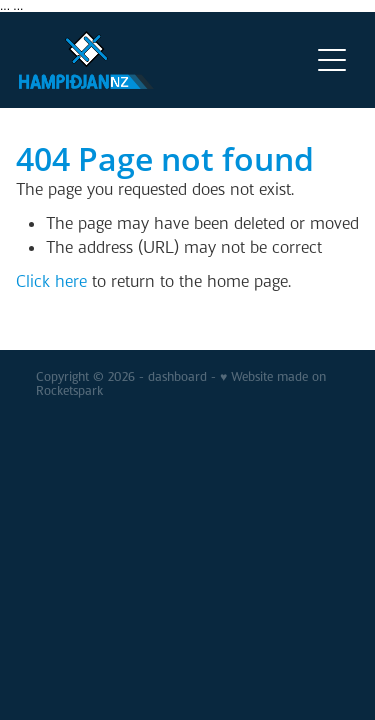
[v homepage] (164, 60)
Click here (51, 281)
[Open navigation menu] (332, 60)
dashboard (177, 377)
